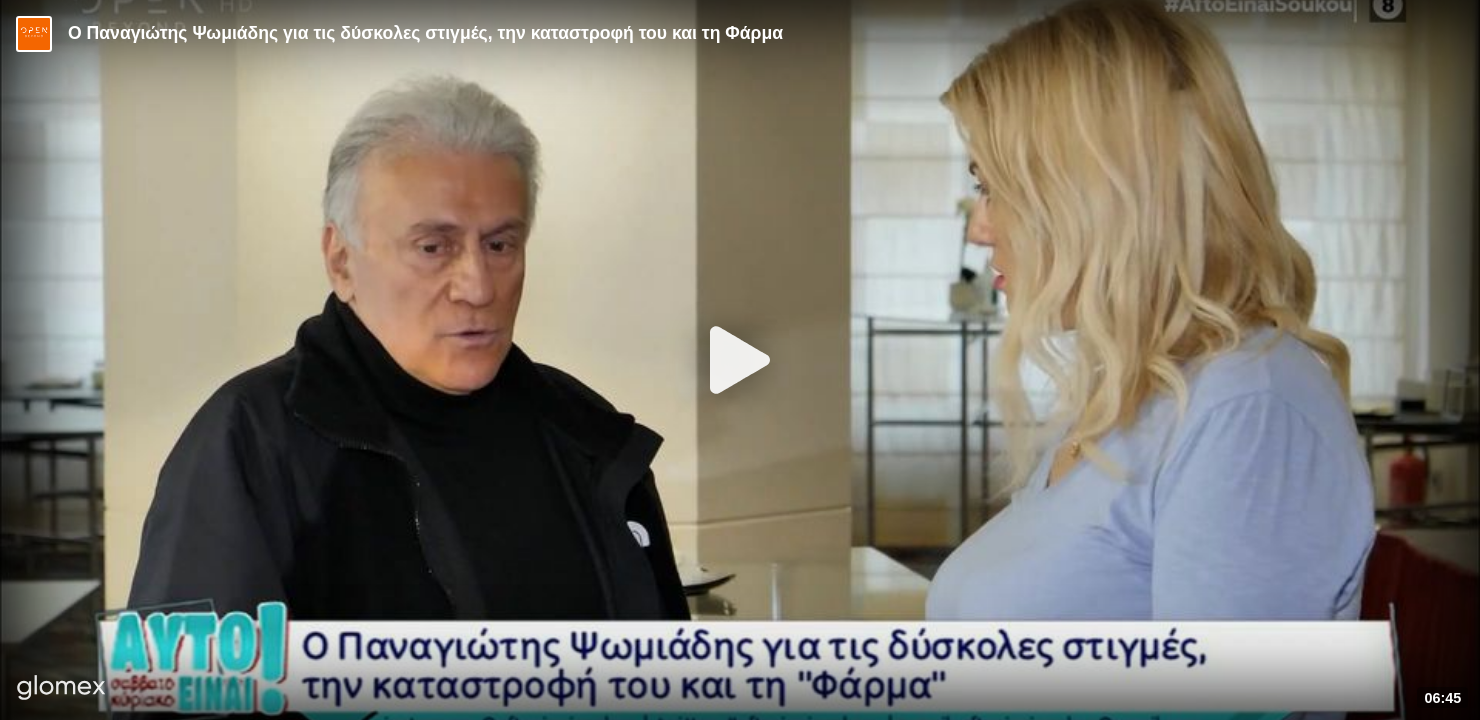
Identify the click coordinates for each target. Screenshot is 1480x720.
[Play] (740, 360)
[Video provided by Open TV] (34, 34)
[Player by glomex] (61, 689)
